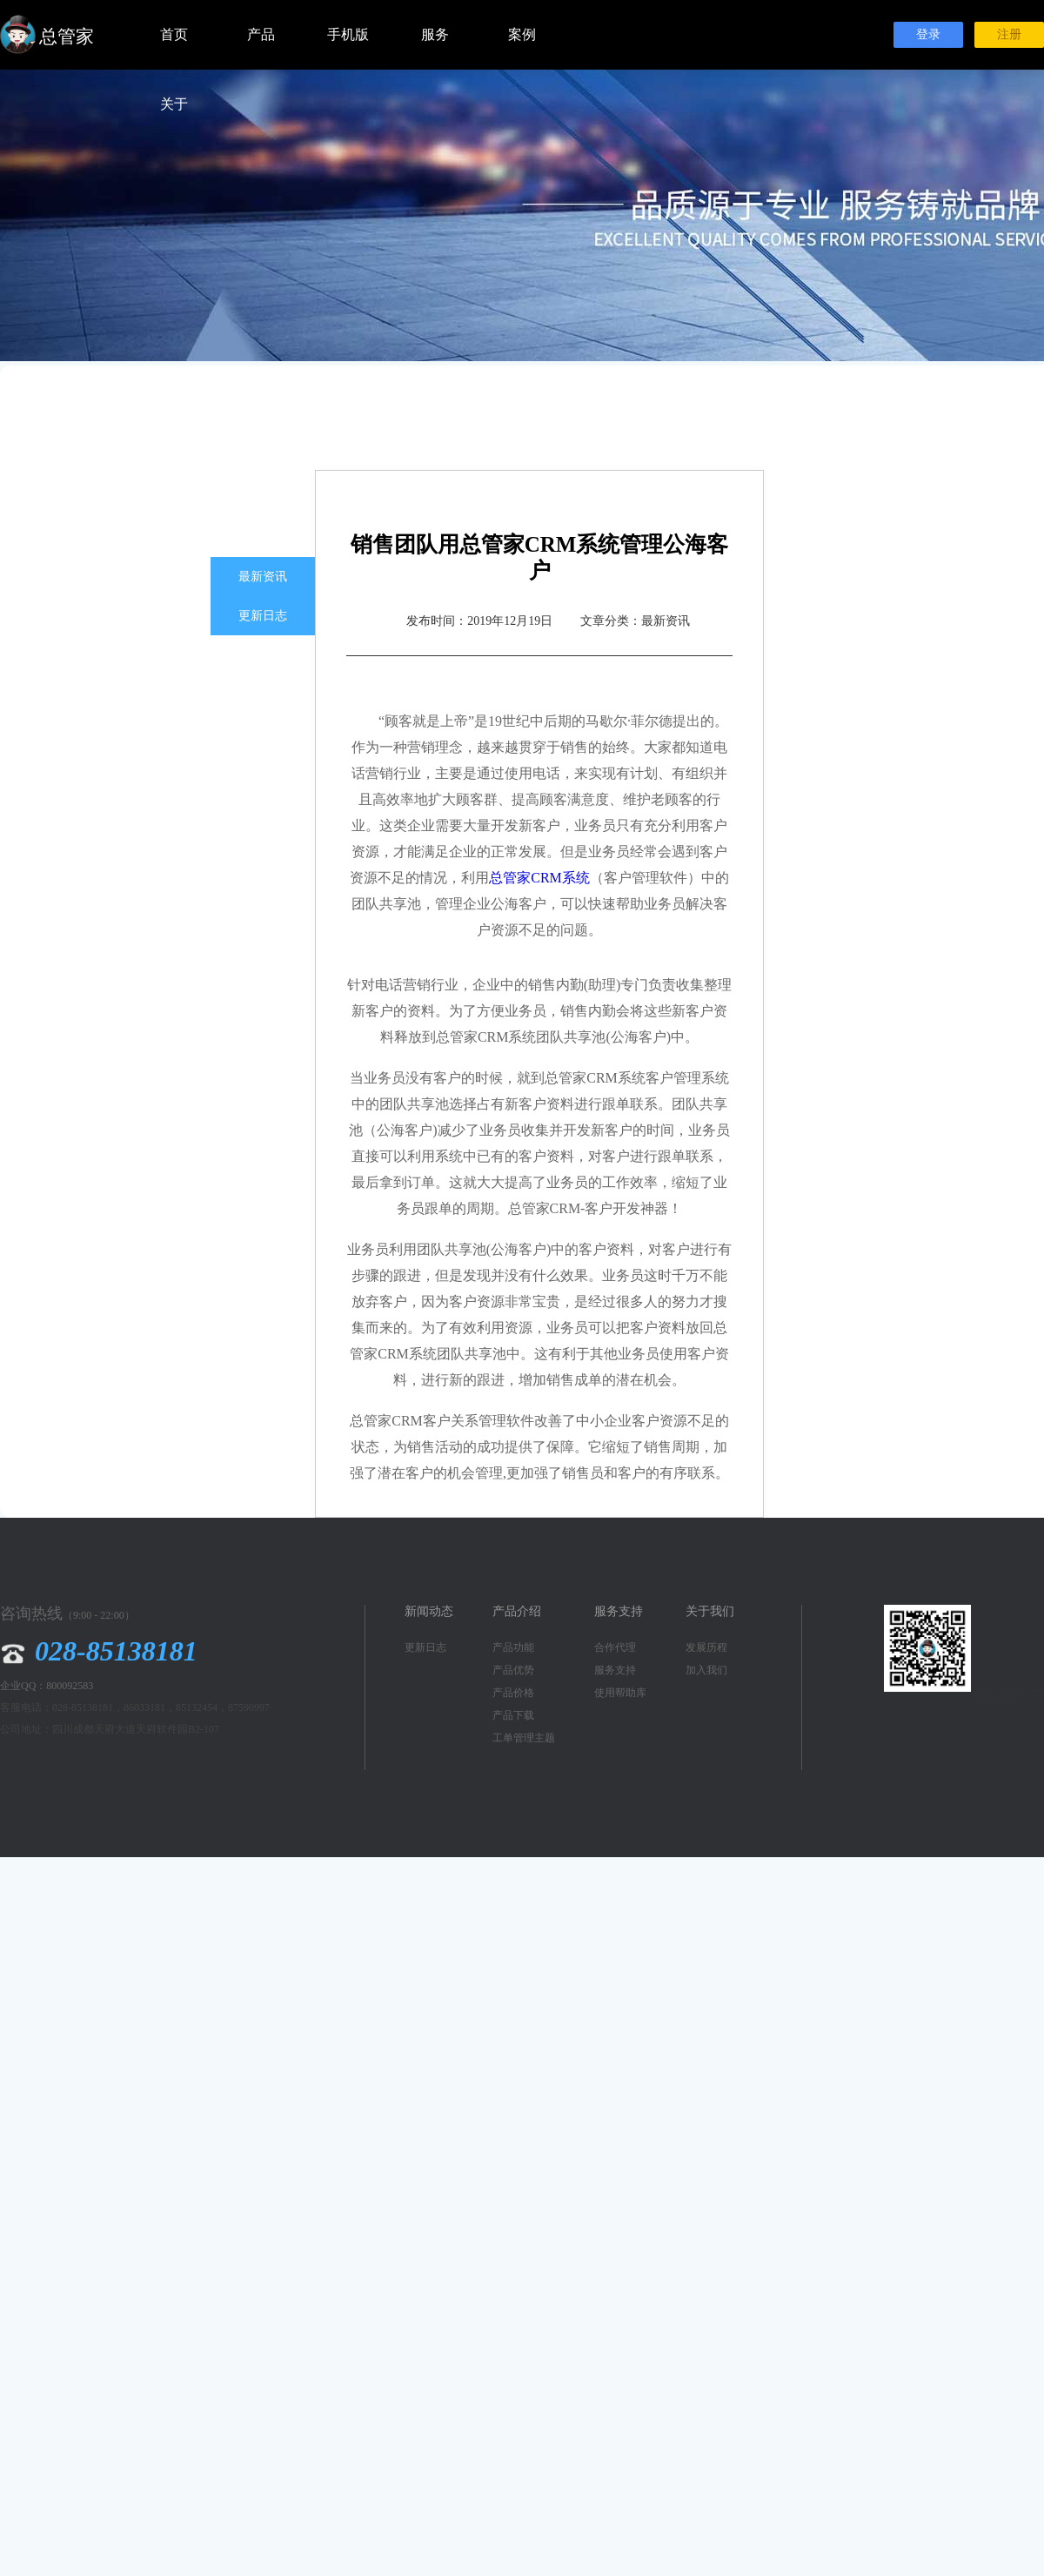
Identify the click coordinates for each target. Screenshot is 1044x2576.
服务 (435, 34)
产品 (261, 34)
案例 (522, 34)
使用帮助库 (620, 1693)
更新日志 (262, 615)
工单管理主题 (523, 1738)
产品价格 (513, 1693)
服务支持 (615, 1670)
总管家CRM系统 (539, 877)
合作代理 (615, 1647)
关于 (174, 104)
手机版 (348, 34)
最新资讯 (262, 576)
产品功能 (513, 1647)
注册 (1009, 34)
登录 (928, 34)
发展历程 (706, 1647)
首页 (174, 34)
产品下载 (513, 1715)
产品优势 (513, 1670)
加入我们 (706, 1670)
